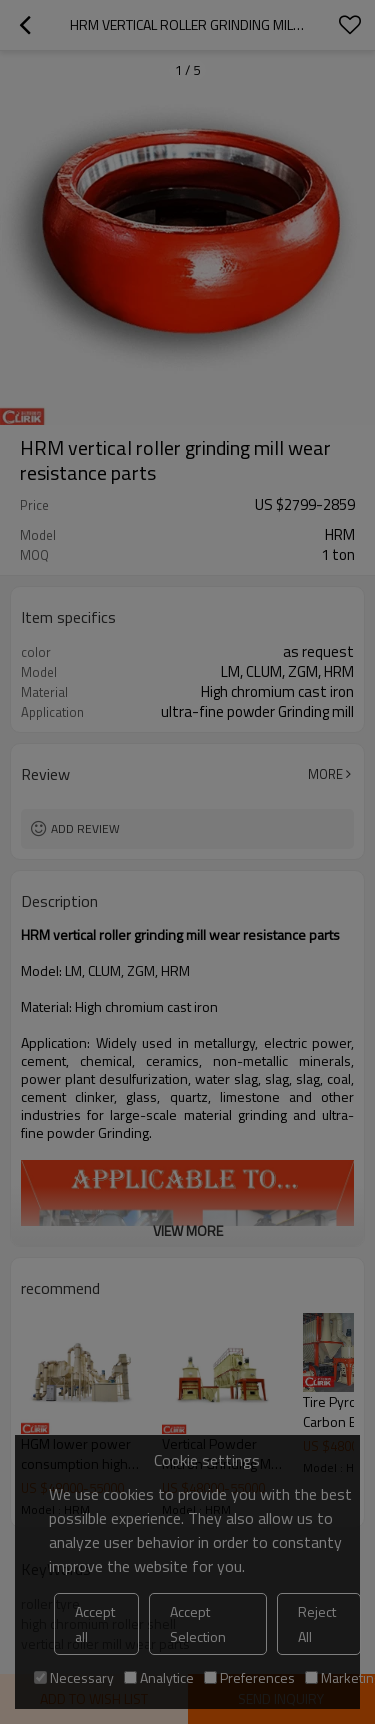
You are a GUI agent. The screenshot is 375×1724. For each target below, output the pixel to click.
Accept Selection (198, 1624)
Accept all (95, 1624)
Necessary (74, 1677)
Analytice (159, 1677)
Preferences (249, 1677)
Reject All (317, 1624)
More (325, 774)
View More (188, 1230)
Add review (85, 828)
